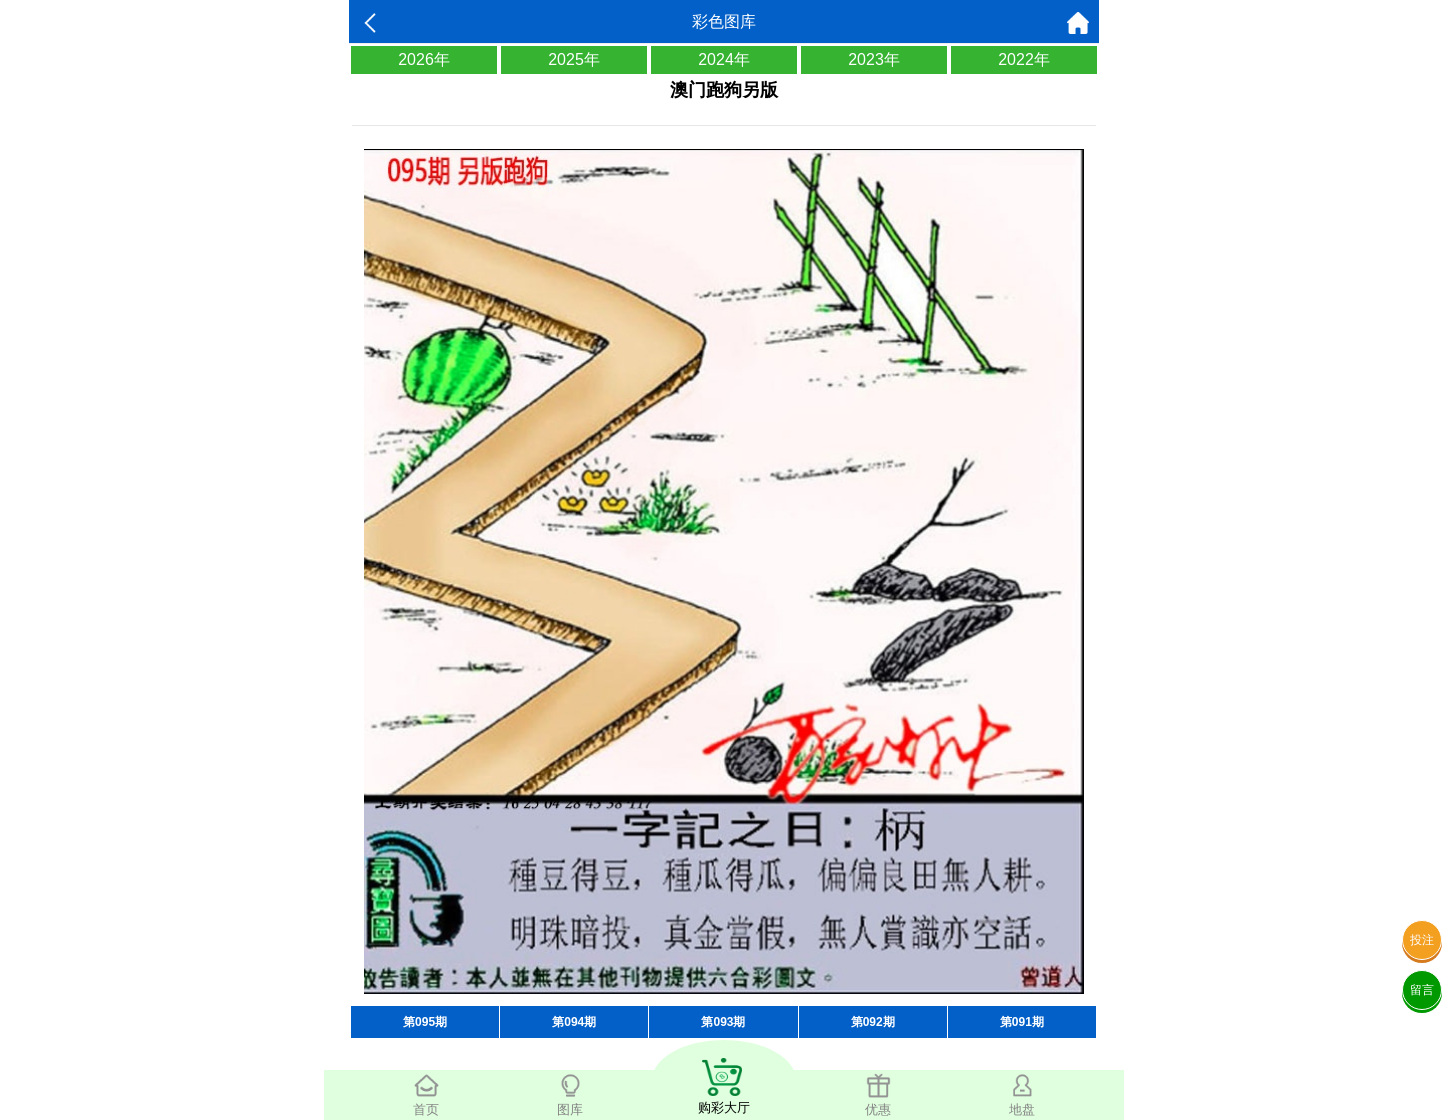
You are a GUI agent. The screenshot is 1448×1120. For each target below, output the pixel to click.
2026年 (424, 59)
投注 (1422, 940)
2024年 (724, 59)
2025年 (574, 59)
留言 (1422, 990)
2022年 (1024, 59)
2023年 (874, 59)
